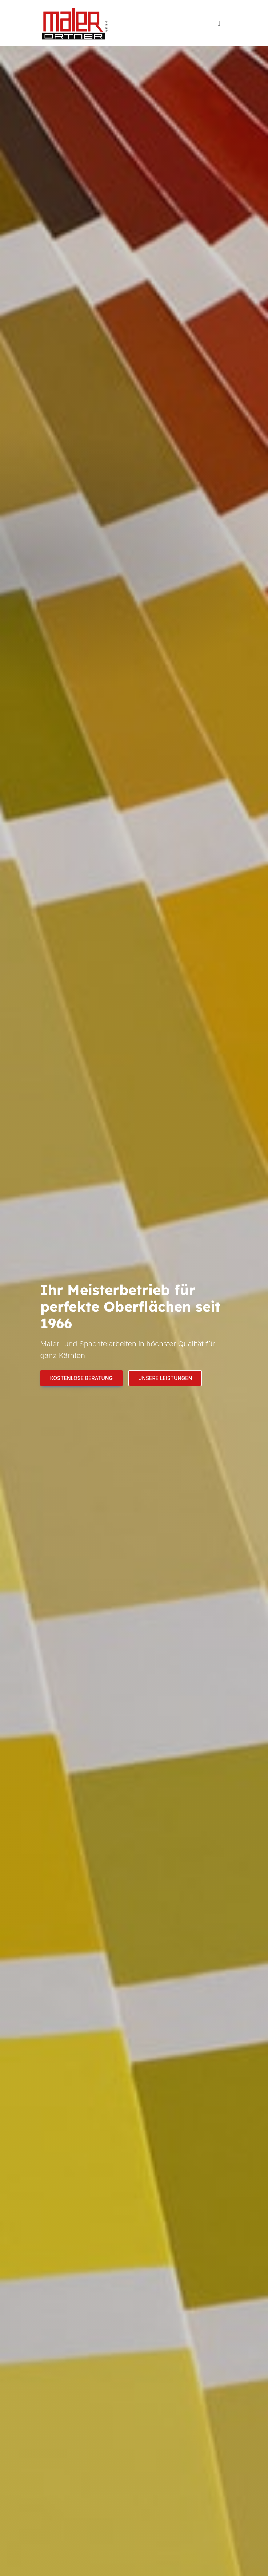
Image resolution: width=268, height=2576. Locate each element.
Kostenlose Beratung (81, 1378)
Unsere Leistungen (165, 1378)
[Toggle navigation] (219, 23)
